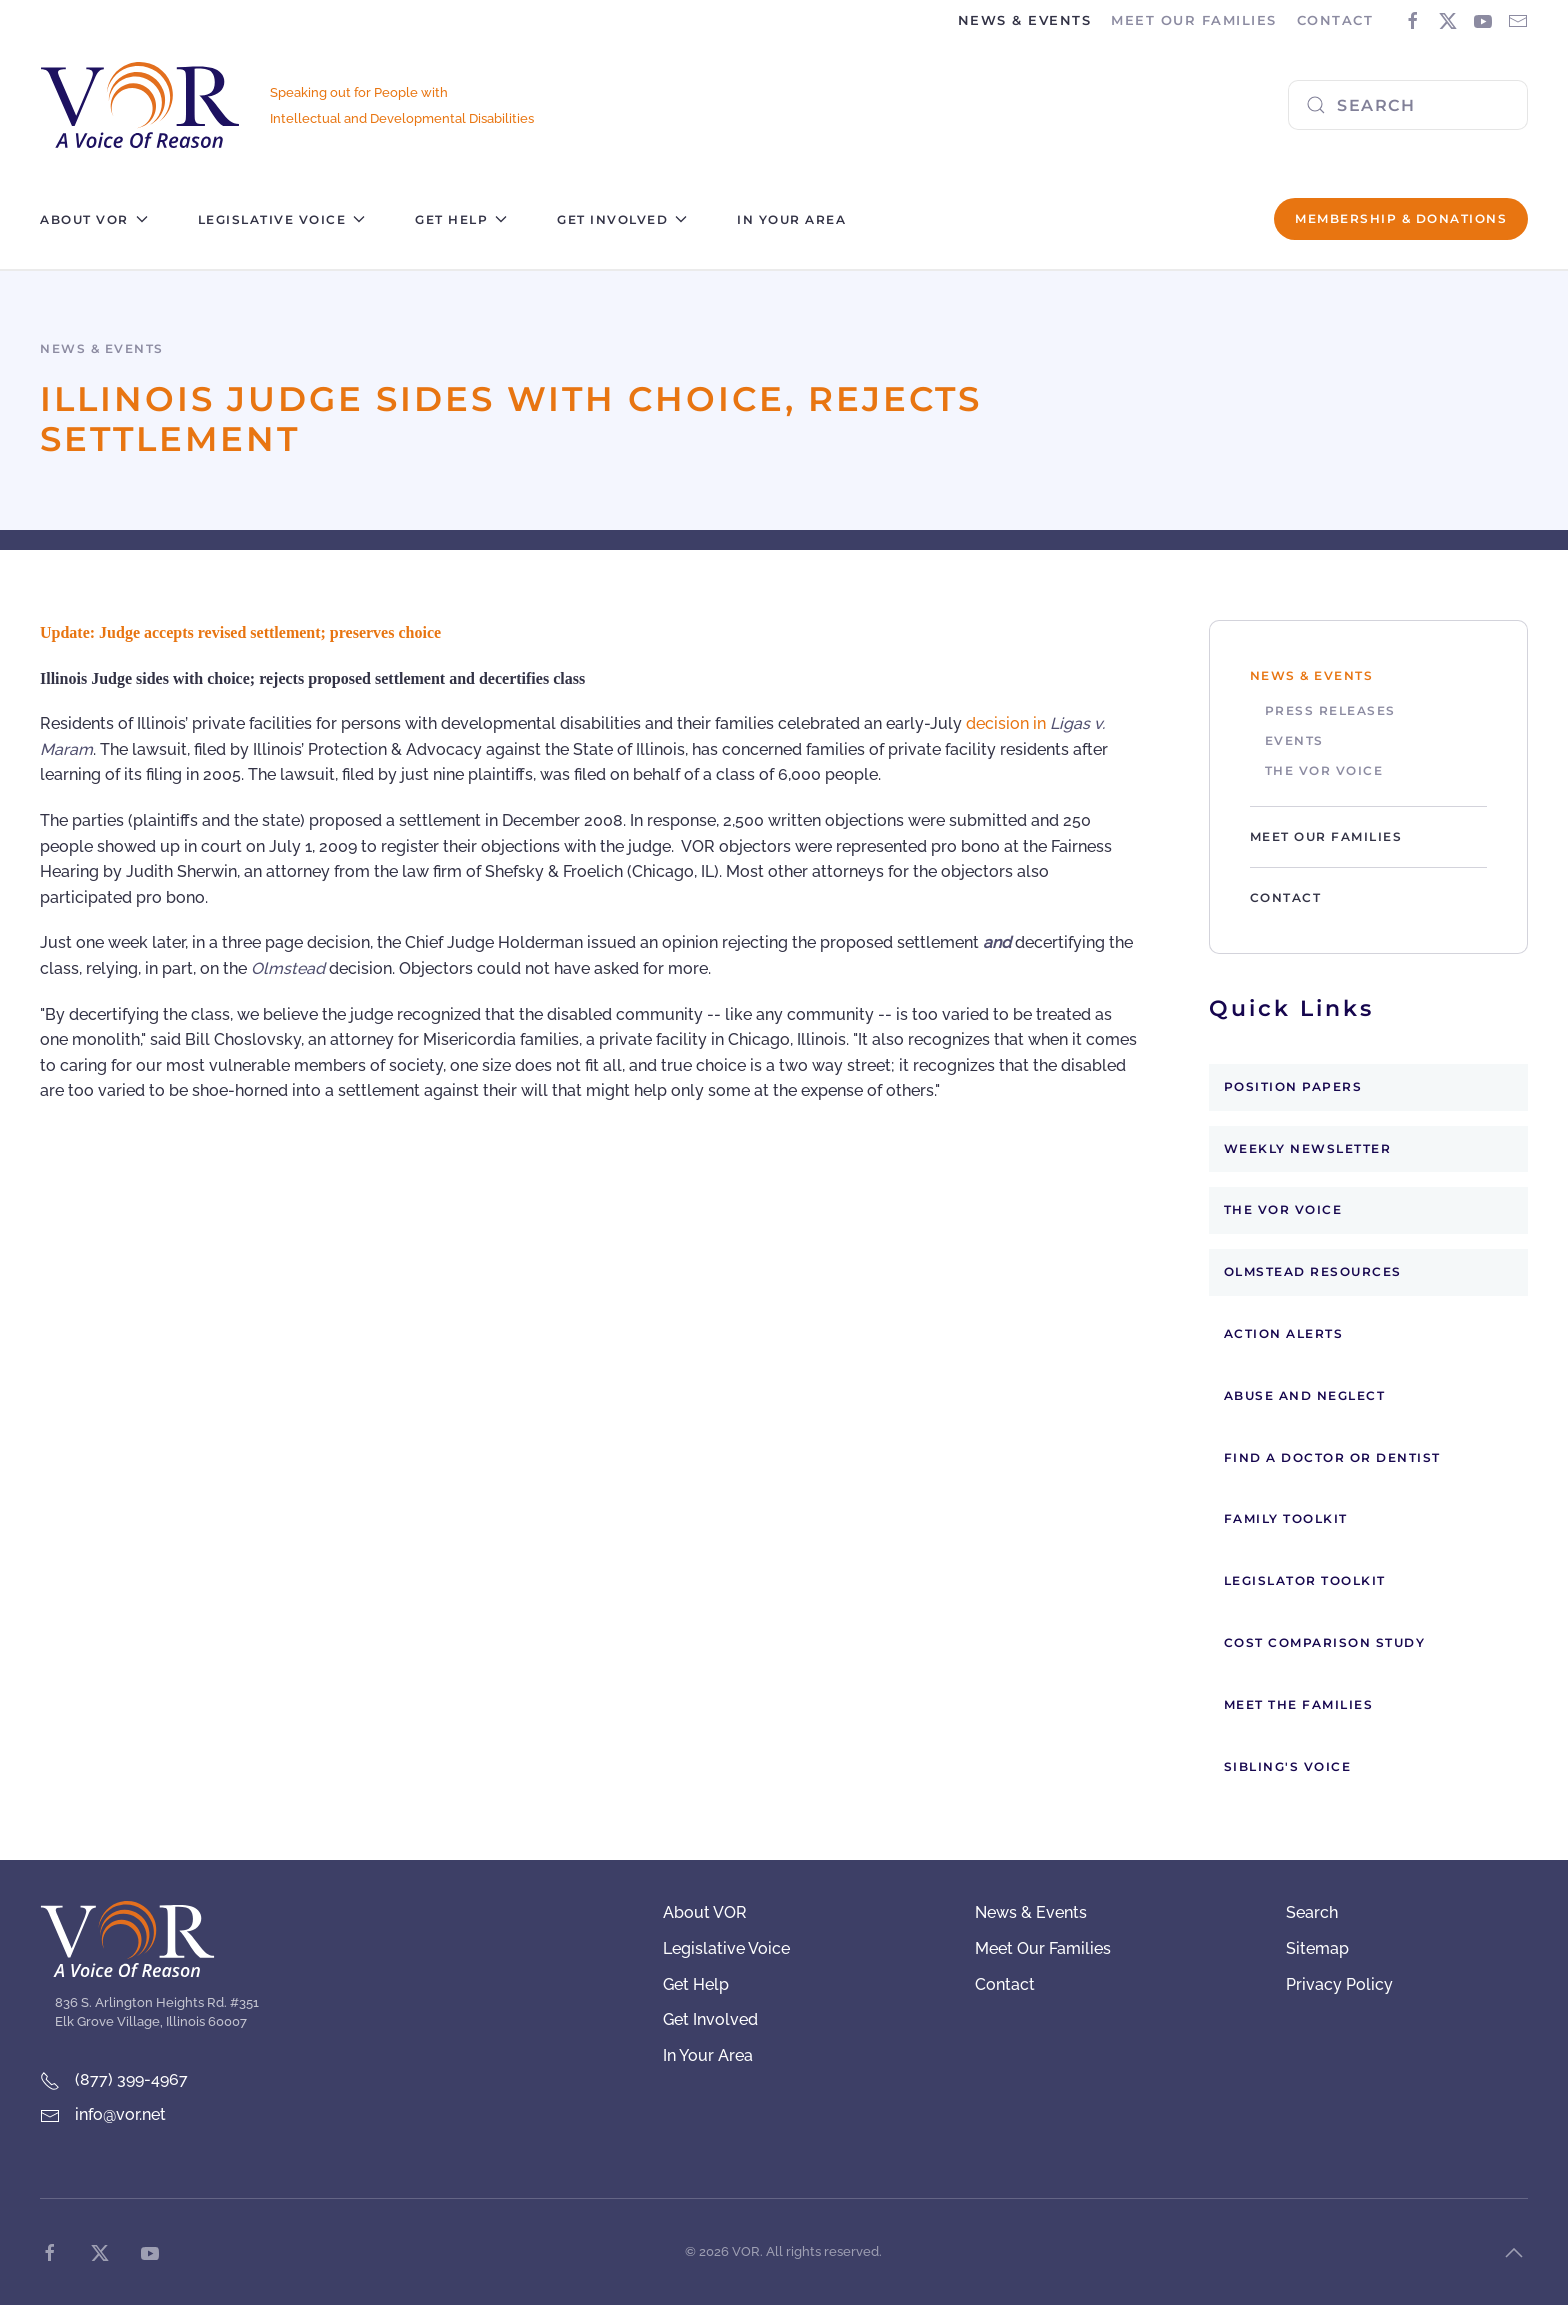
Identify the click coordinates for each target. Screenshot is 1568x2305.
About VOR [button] (94, 219)
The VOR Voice (1324, 770)
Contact (1335, 20)
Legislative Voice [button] (282, 219)
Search (1312, 1912)
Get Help (696, 1984)
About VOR (705, 1912)
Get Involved (710, 2019)
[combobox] (1408, 105)
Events (1294, 740)
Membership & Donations (1401, 218)
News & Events (1312, 675)
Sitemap (1317, 1948)
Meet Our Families (1326, 836)
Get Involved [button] (622, 219)
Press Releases (1330, 710)
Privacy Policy (1339, 1984)
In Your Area (791, 219)
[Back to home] (140, 105)
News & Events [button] (1025, 20)
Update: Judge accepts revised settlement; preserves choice (240, 632)
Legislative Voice (726, 1948)
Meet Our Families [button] (1194, 20)
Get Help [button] (461, 219)
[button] (1514, 2253)
